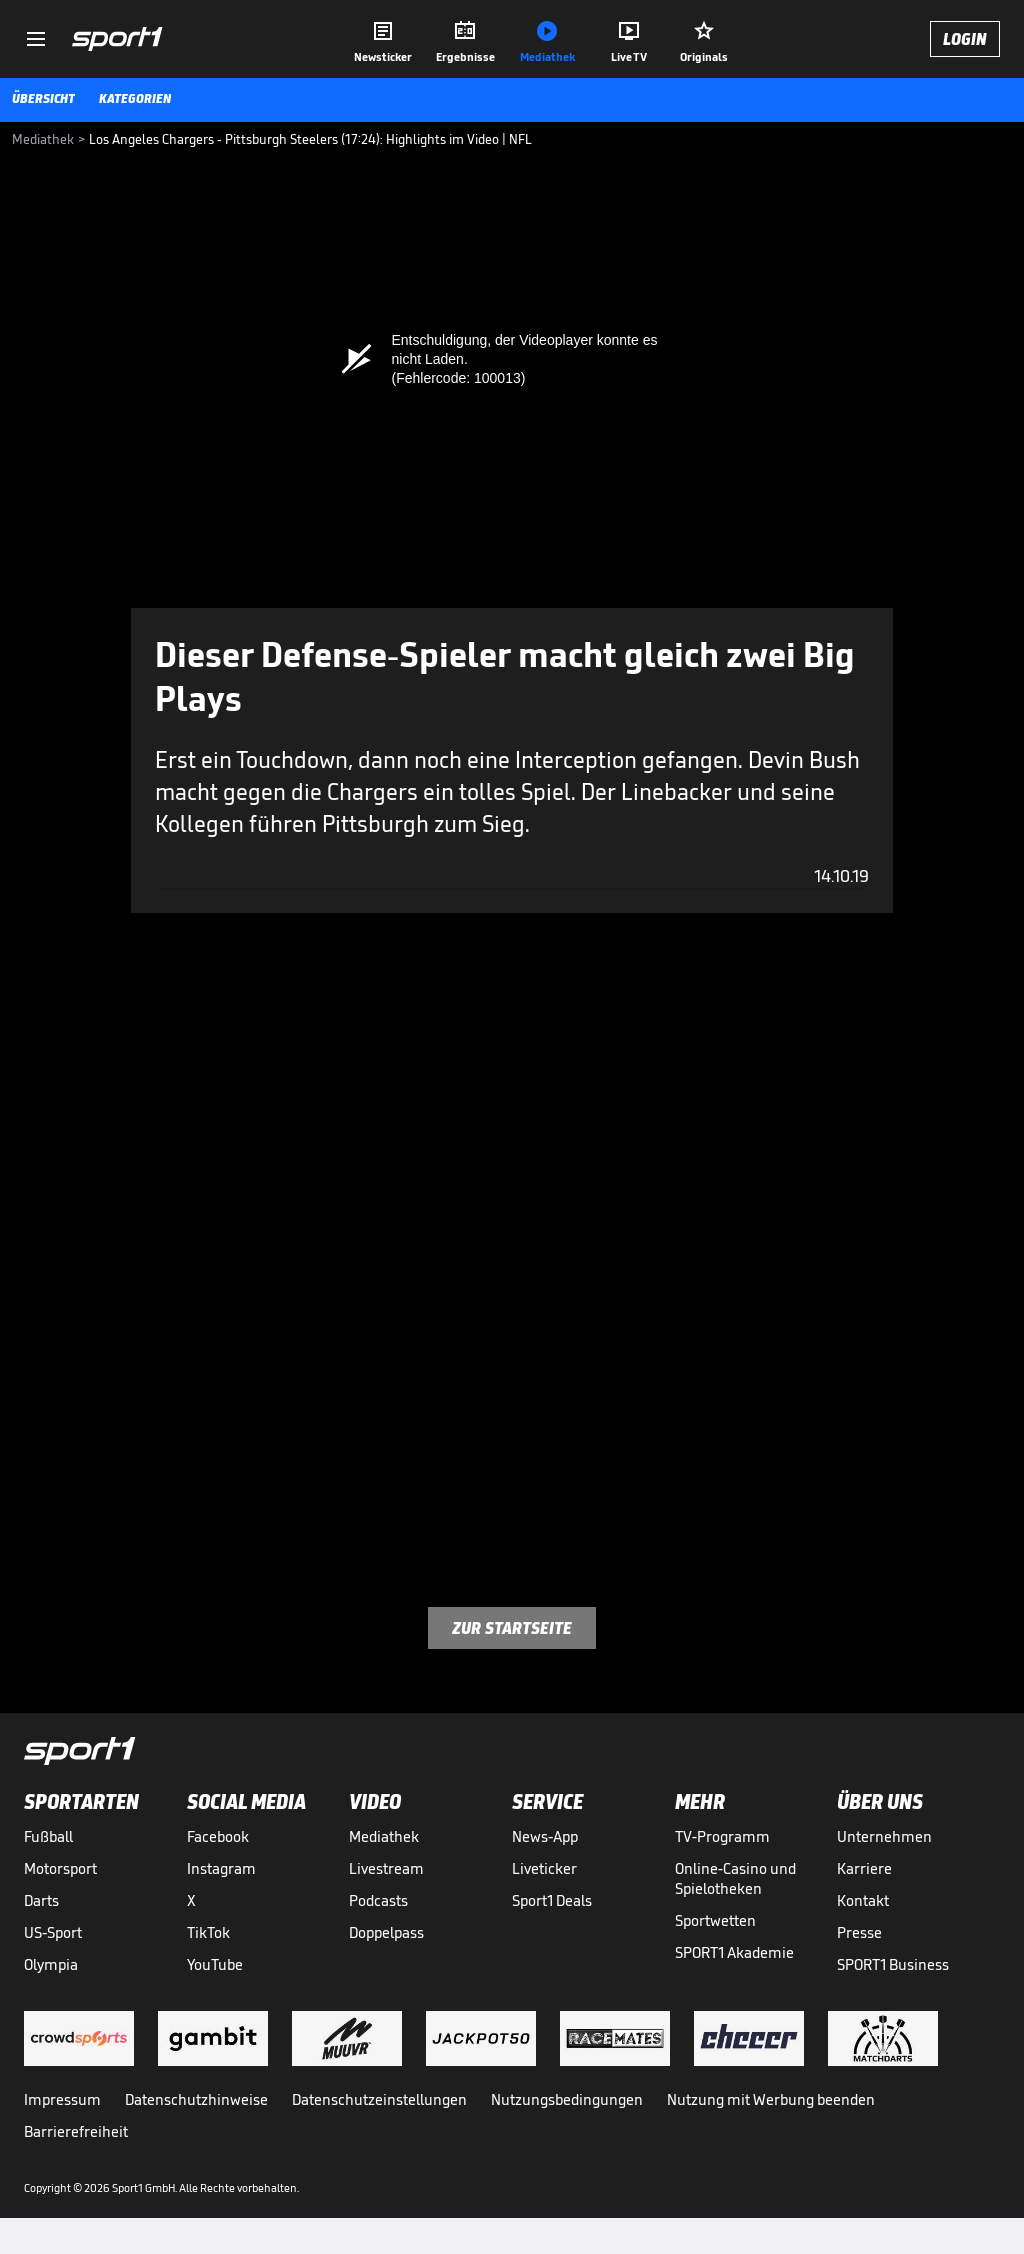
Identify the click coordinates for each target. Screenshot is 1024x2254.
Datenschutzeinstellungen (379, 2099)
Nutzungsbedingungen (567, 2099)
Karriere (864, 1868)
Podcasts (378, 1900)
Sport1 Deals (552, 1900)
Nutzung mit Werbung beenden (771, 2099)
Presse (859, 1932)
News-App (545, 1836)
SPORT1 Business (893, 1964)
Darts (41, 1900)
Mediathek (384, 1836)
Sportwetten (715, 1920)
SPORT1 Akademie (734, 1952)
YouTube (215, 1964)
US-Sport (53, 1932)
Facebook (218, 1836)
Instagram (221, 1868)
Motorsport (60, 1868)
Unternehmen (884, 1836)
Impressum (62, 2099)
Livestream (386, 1868)
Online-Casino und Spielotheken (735, 1878)
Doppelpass (386, 1932)
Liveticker (544, 1868)
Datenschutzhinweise (196, 2099)
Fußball (48, 1836)
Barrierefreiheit (76, 2131)
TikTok (208, 1932)
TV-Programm (722, 1836)
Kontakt (863, 1900)
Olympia (51, 1964)
